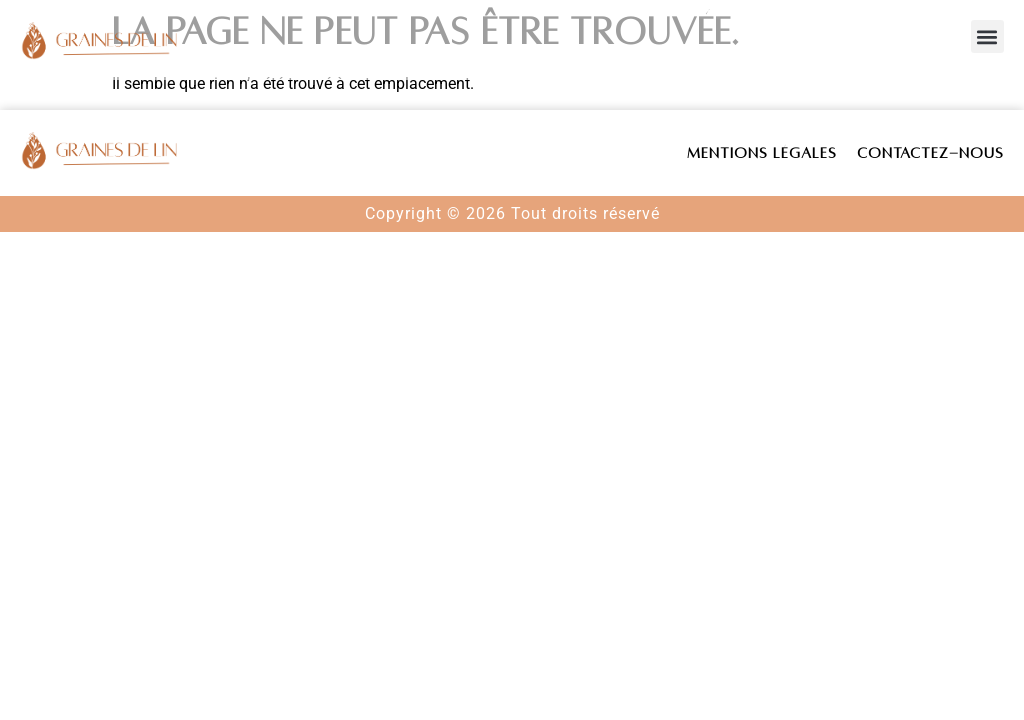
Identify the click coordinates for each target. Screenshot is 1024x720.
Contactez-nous (930, 153)
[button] (987, 36)
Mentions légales (762, 153)
